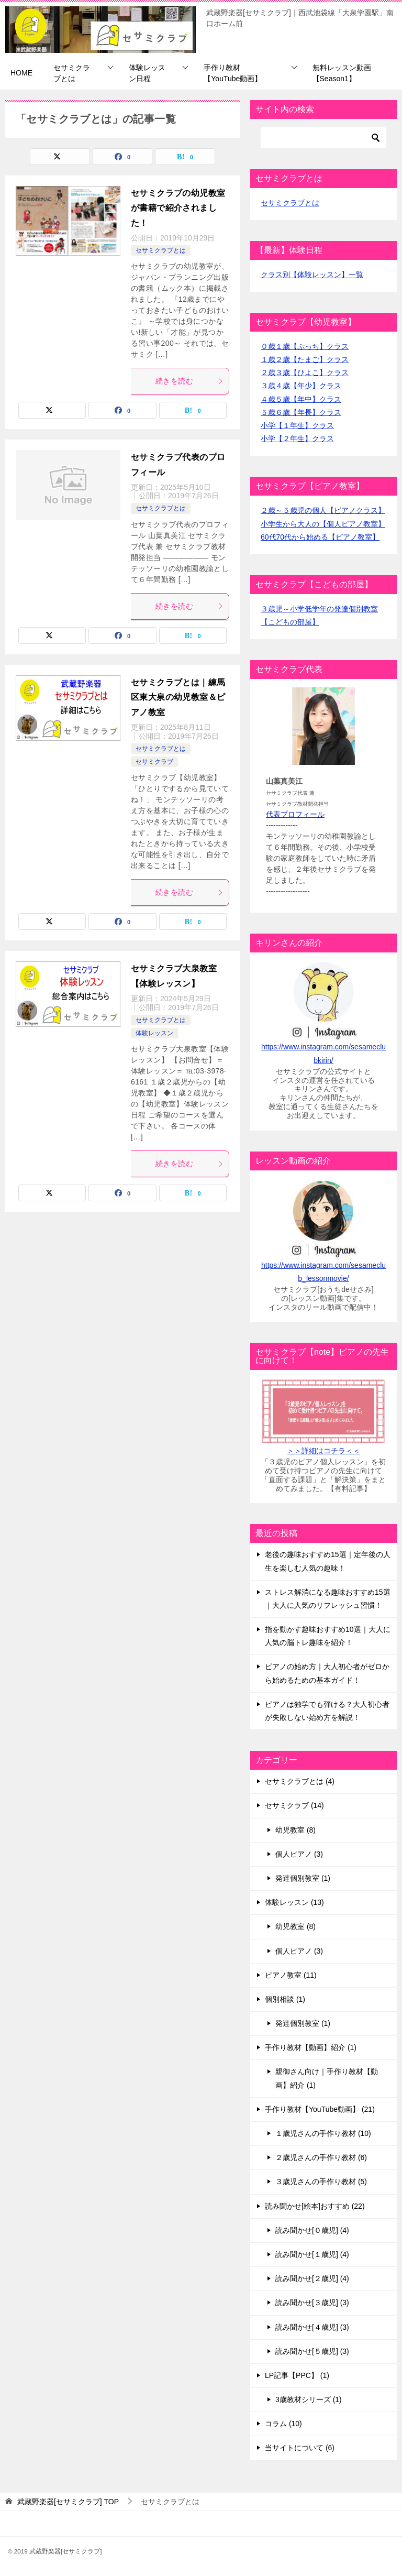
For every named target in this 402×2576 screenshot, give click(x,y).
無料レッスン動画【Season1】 (341, 73)
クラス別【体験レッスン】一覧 (312, 274)
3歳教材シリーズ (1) (308, 2399)
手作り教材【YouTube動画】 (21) (320, 2109)
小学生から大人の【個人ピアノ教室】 (323, 524)
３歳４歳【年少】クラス (301, 385)
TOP (68, 2501)
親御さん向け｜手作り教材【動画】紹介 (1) (326, 2078)
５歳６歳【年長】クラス (301, 412)
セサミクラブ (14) (294, 1805)
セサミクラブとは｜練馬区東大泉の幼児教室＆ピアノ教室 (178, 697)
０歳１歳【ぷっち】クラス (305, 346)
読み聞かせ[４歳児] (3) (312, 2327)
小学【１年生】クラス (297, 425)
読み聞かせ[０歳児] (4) (312, 2230)
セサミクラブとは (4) (299, 1781)
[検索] (323, 137)
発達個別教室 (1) (302, 1878)
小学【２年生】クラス (297, 438)
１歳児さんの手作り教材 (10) (323, 2133)
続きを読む (189, 381)
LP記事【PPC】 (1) (297, 2375)
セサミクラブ (154, 761)
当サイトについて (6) (299, 2447)
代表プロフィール (295, 814)
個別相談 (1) (285, 1999)
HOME (21, 73)
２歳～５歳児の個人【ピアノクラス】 (323, 510)
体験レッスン (154, 1033)
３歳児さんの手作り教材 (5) (321, 2181)
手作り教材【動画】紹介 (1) (310, 2047)
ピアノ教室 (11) (291, 1975)
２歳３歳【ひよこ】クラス (305, 372)
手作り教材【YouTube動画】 (233, 73)
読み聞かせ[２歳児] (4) (312, 2278)
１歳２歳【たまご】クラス (305, 359)
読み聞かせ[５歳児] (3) (312, 2351)
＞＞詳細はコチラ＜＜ (323, 1450)
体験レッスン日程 (147, 73)
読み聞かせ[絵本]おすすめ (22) (315, 2206)
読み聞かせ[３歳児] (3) (312, 2302)
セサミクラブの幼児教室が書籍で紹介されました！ (178, 208)
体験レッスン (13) (294, 1902)
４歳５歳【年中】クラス (301, 399)
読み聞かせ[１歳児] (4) (312, 2254)
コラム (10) (283, 2423)
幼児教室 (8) (295, 1830)
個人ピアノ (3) (299, 1854)
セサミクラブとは (71, 73)
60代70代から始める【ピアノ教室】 (320, 537)
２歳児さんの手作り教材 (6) (321, 2157)
